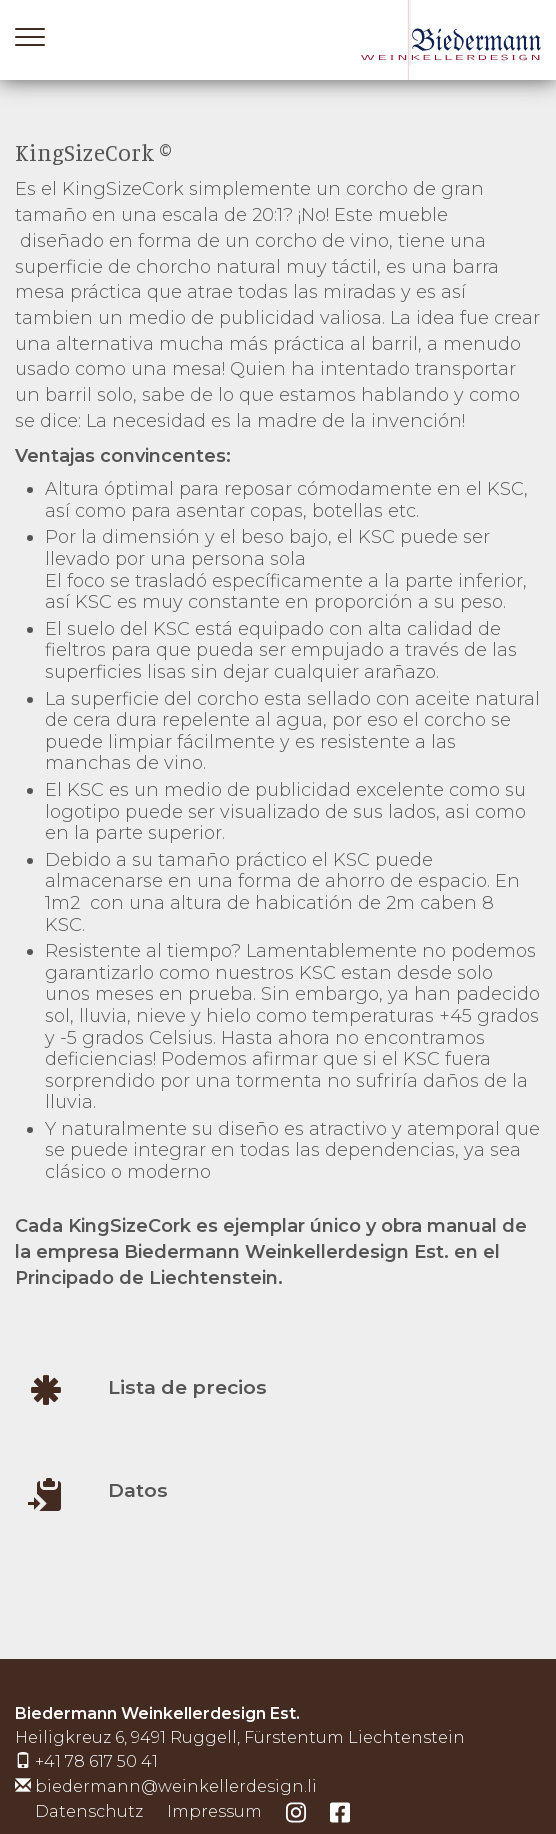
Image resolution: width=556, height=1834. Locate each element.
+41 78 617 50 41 (96, 1761)
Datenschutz (89, 1811)
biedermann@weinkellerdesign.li (176, 1786)
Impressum (214, 1811)
